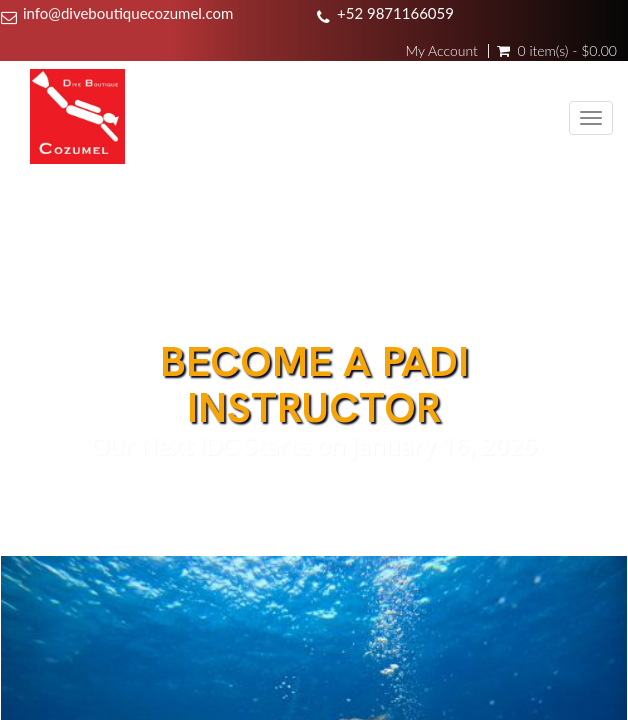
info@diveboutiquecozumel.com (128, 13)
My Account (441, 51)
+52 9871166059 (395, 13)
